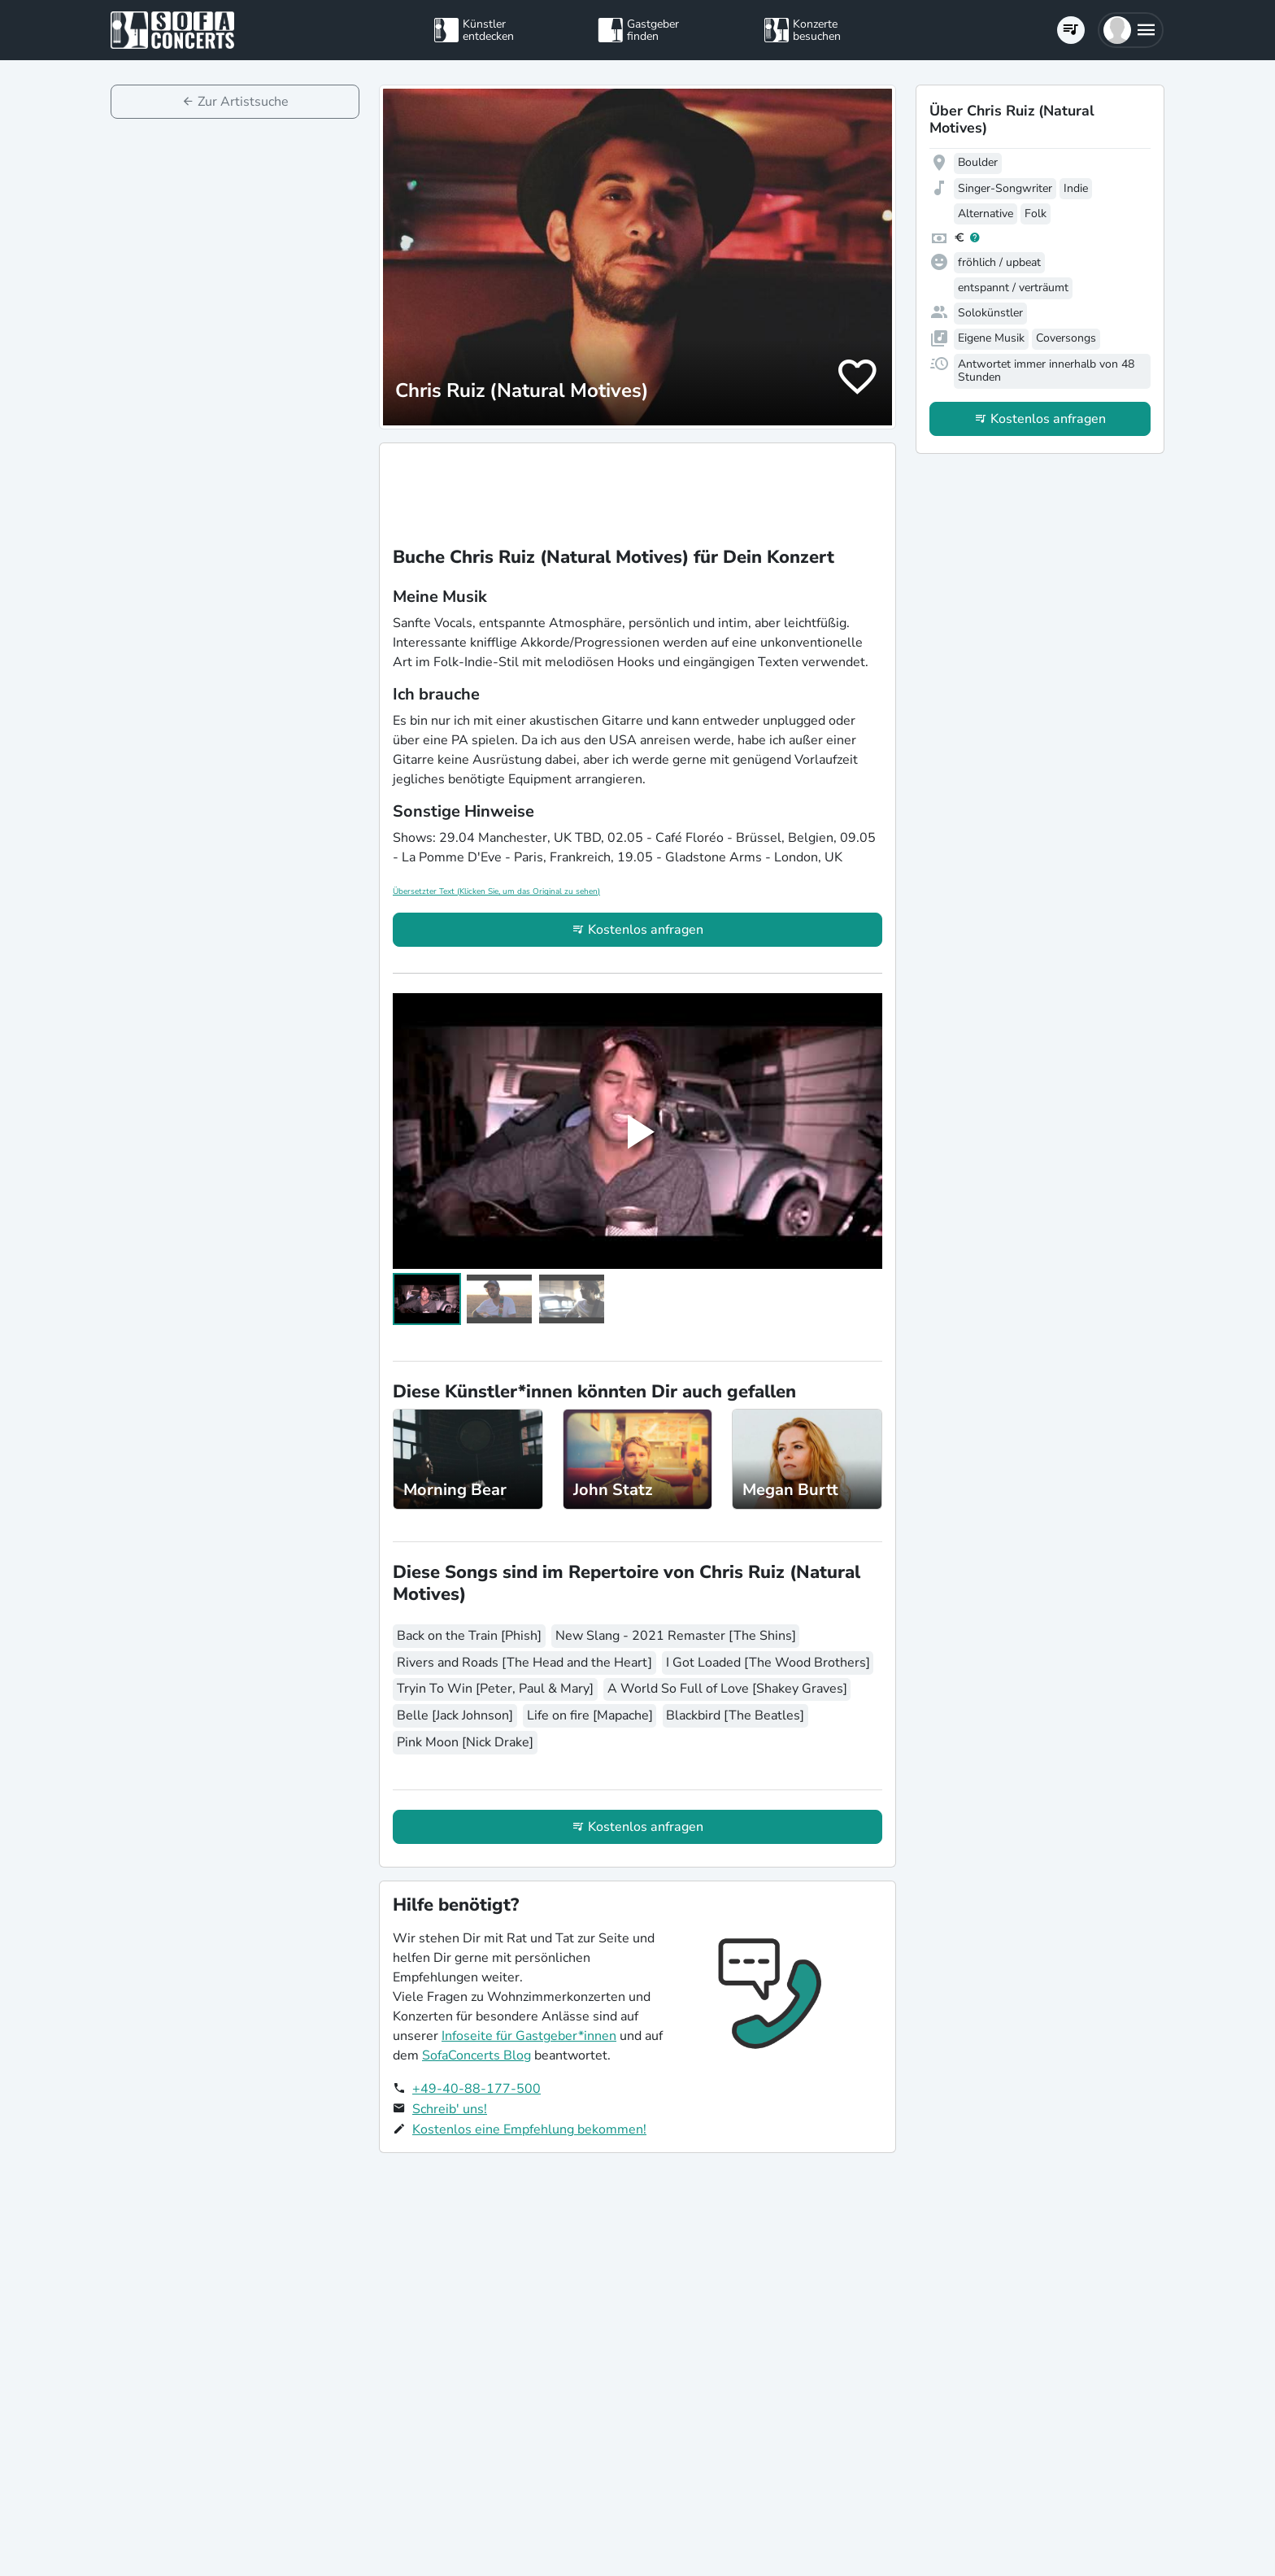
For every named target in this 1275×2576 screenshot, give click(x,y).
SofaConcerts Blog (476, 2055)
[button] (1131, 30)
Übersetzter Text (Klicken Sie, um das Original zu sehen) (496, 891)
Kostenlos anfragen (645, 930)
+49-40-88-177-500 (476, 2089)
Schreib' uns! (449, 2109)
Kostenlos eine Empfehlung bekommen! (529, 2129)
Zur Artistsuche (243, 102)
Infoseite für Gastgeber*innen (529, 2036)
